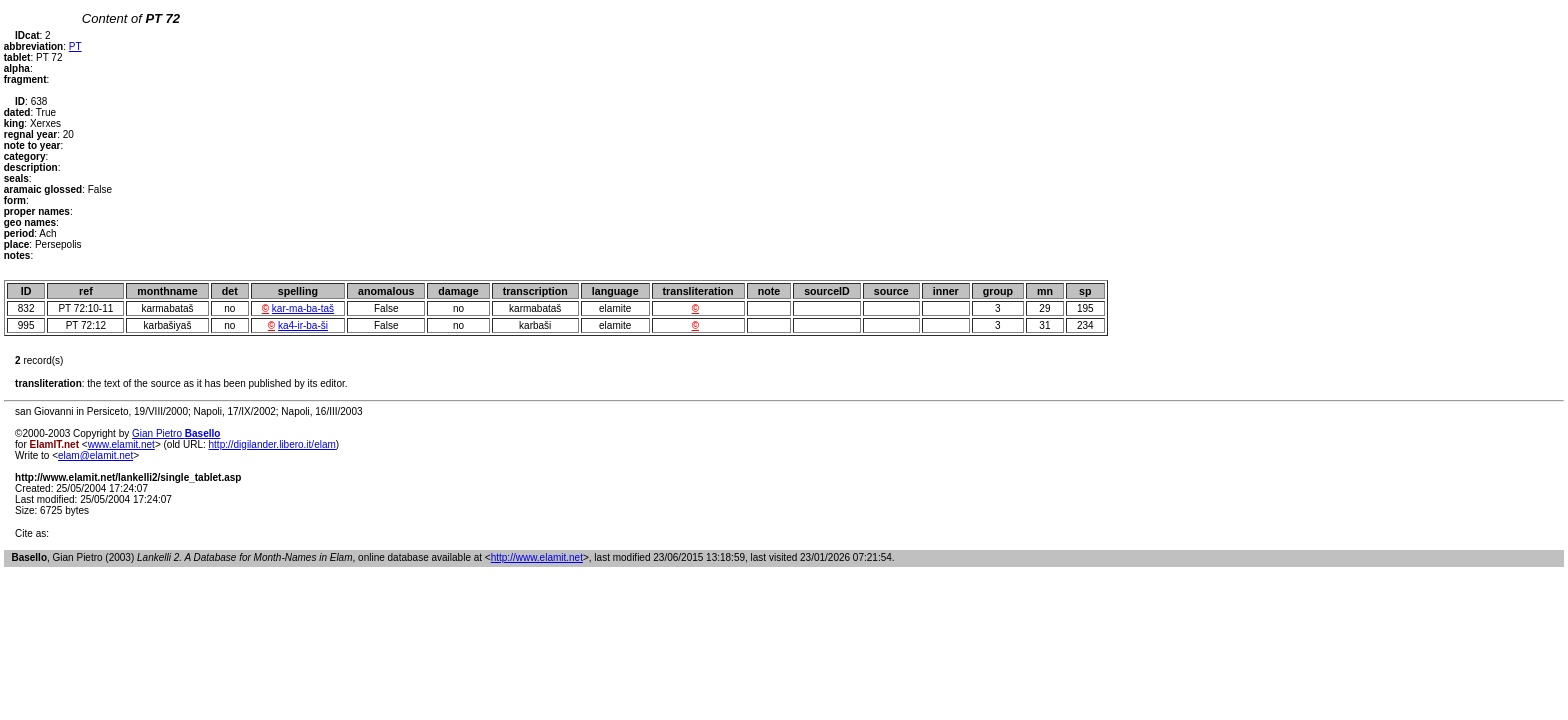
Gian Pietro (176, 433)
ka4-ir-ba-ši (303, 325)
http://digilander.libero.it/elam (272, 444)
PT (75, 46)
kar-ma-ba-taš (303, 308)
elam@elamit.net (95, 455)
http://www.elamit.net (537, 557)
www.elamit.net (121, 444)
